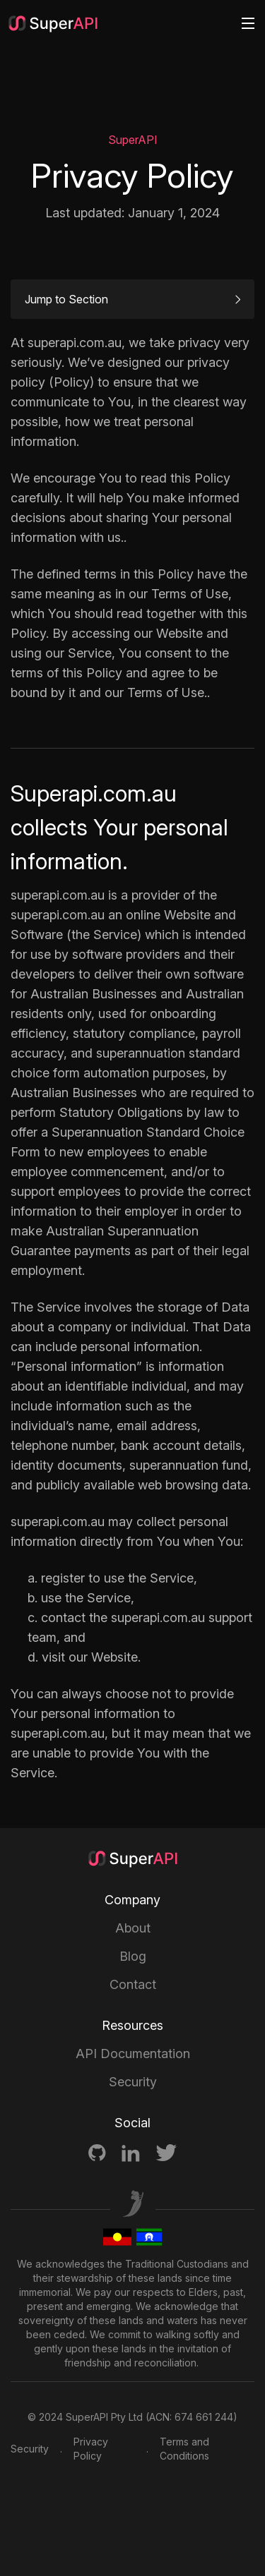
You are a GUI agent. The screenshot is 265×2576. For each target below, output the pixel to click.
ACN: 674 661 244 (191, 2417)
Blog (132, 1956)
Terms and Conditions (184, 2449)
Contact (133, 1984)
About (133, 1928)
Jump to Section (132, 299)
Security (133, 2081)
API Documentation (133, 2053)
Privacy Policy (90, 2449)
